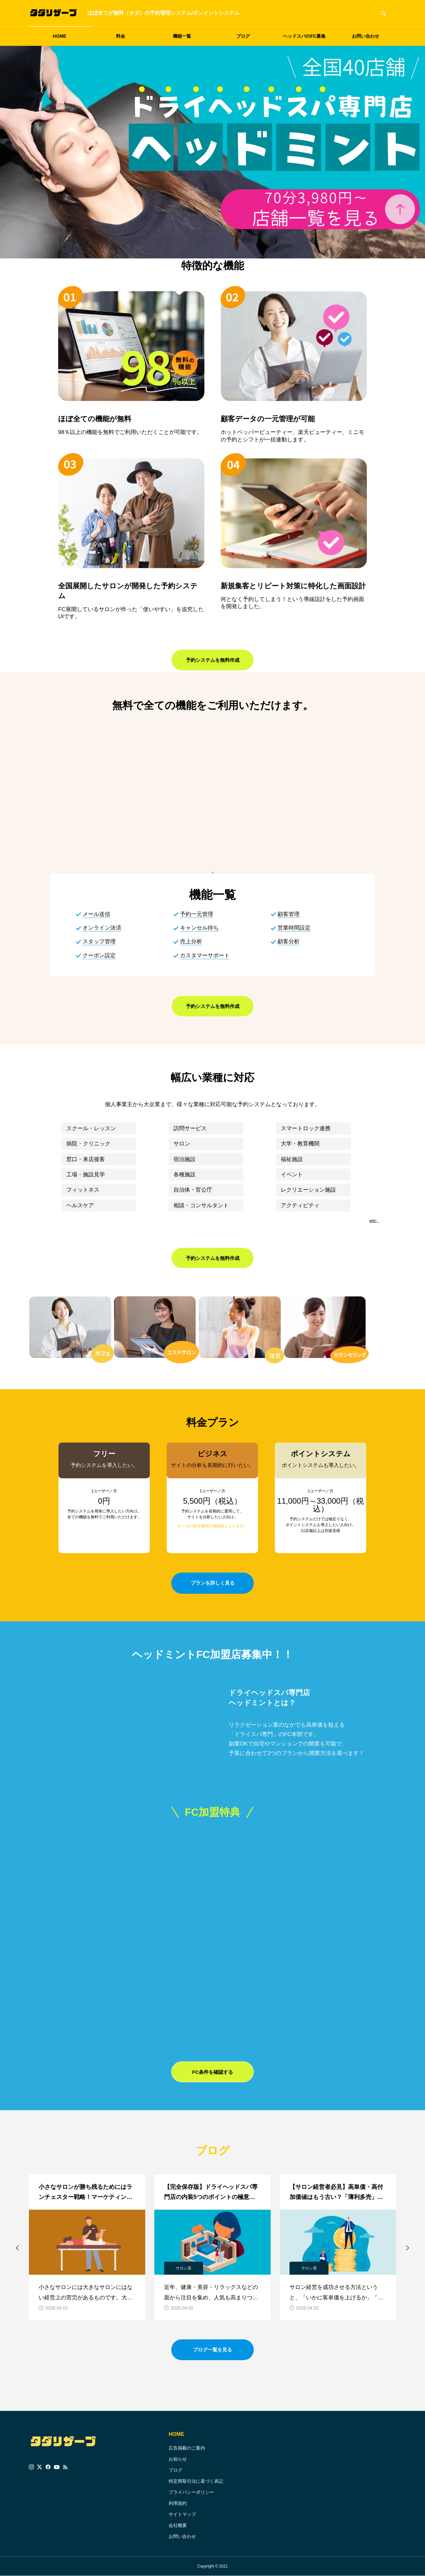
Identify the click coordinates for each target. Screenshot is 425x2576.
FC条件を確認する (212, 2073)
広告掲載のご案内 (187, 2448)
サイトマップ (182, 2514)
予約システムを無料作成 (212, 661)
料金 (120, 36)
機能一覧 (182, 36)
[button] (17, 2248)
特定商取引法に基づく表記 (196, 2481)
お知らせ (178, 2459)
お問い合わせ (365, 36)
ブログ (243, 36)
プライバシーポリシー (191, 2492)
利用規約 (178, 2503)
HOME (59, 36)
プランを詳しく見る (212, 1584)
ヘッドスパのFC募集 (304, 36)
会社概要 (178, 2525)
